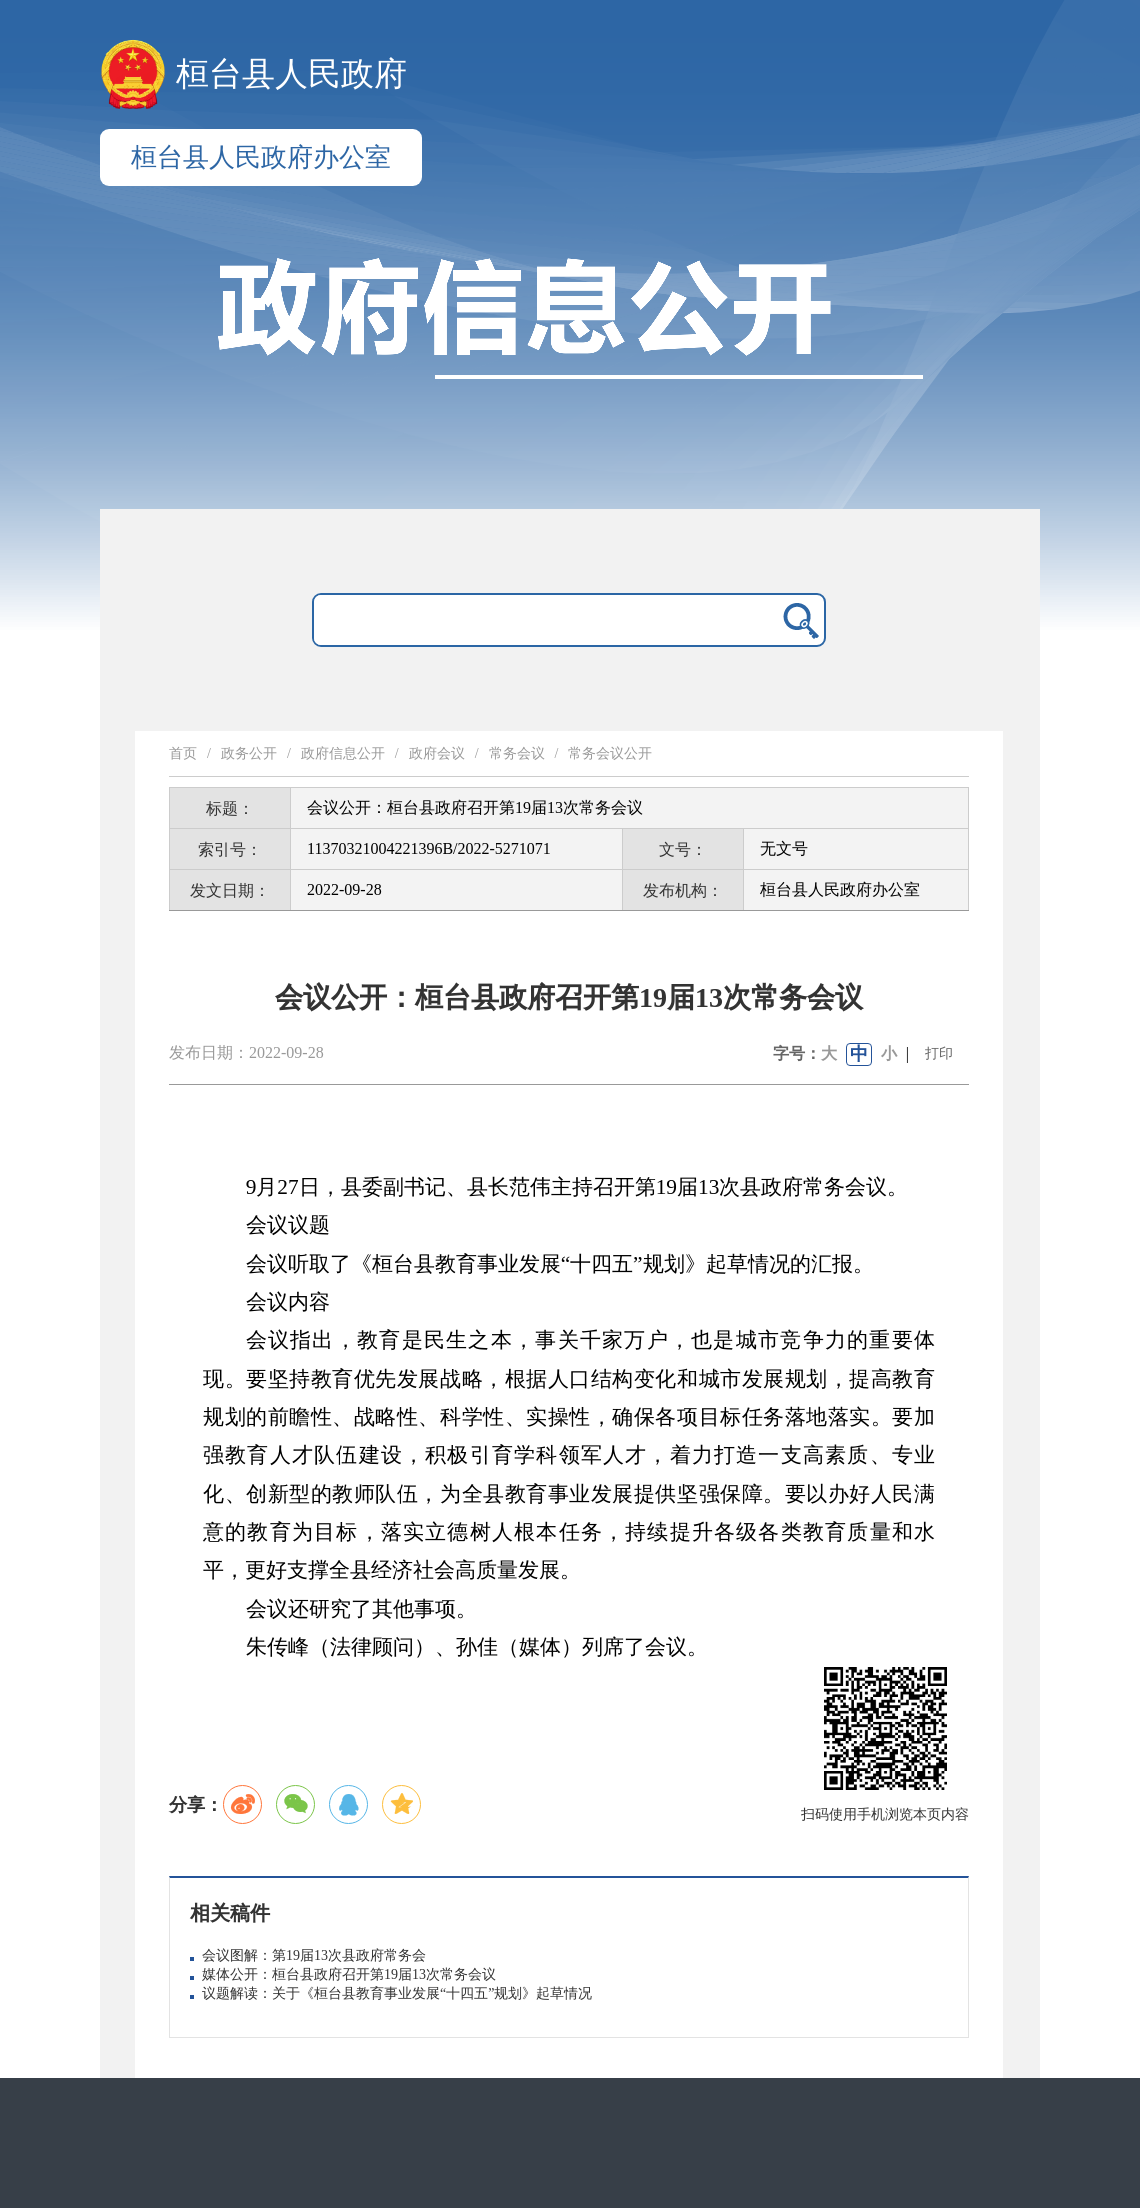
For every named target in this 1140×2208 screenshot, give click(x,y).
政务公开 (249, 753)
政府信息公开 (343, 753)
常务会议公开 (610, 753)
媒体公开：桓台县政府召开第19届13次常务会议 (349, 1974)
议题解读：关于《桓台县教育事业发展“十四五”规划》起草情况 (397, 1993)
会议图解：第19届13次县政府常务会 (314, 1955)
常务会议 (517, 753)
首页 (183, 753)
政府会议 (437, 753)
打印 (939, 1053)
